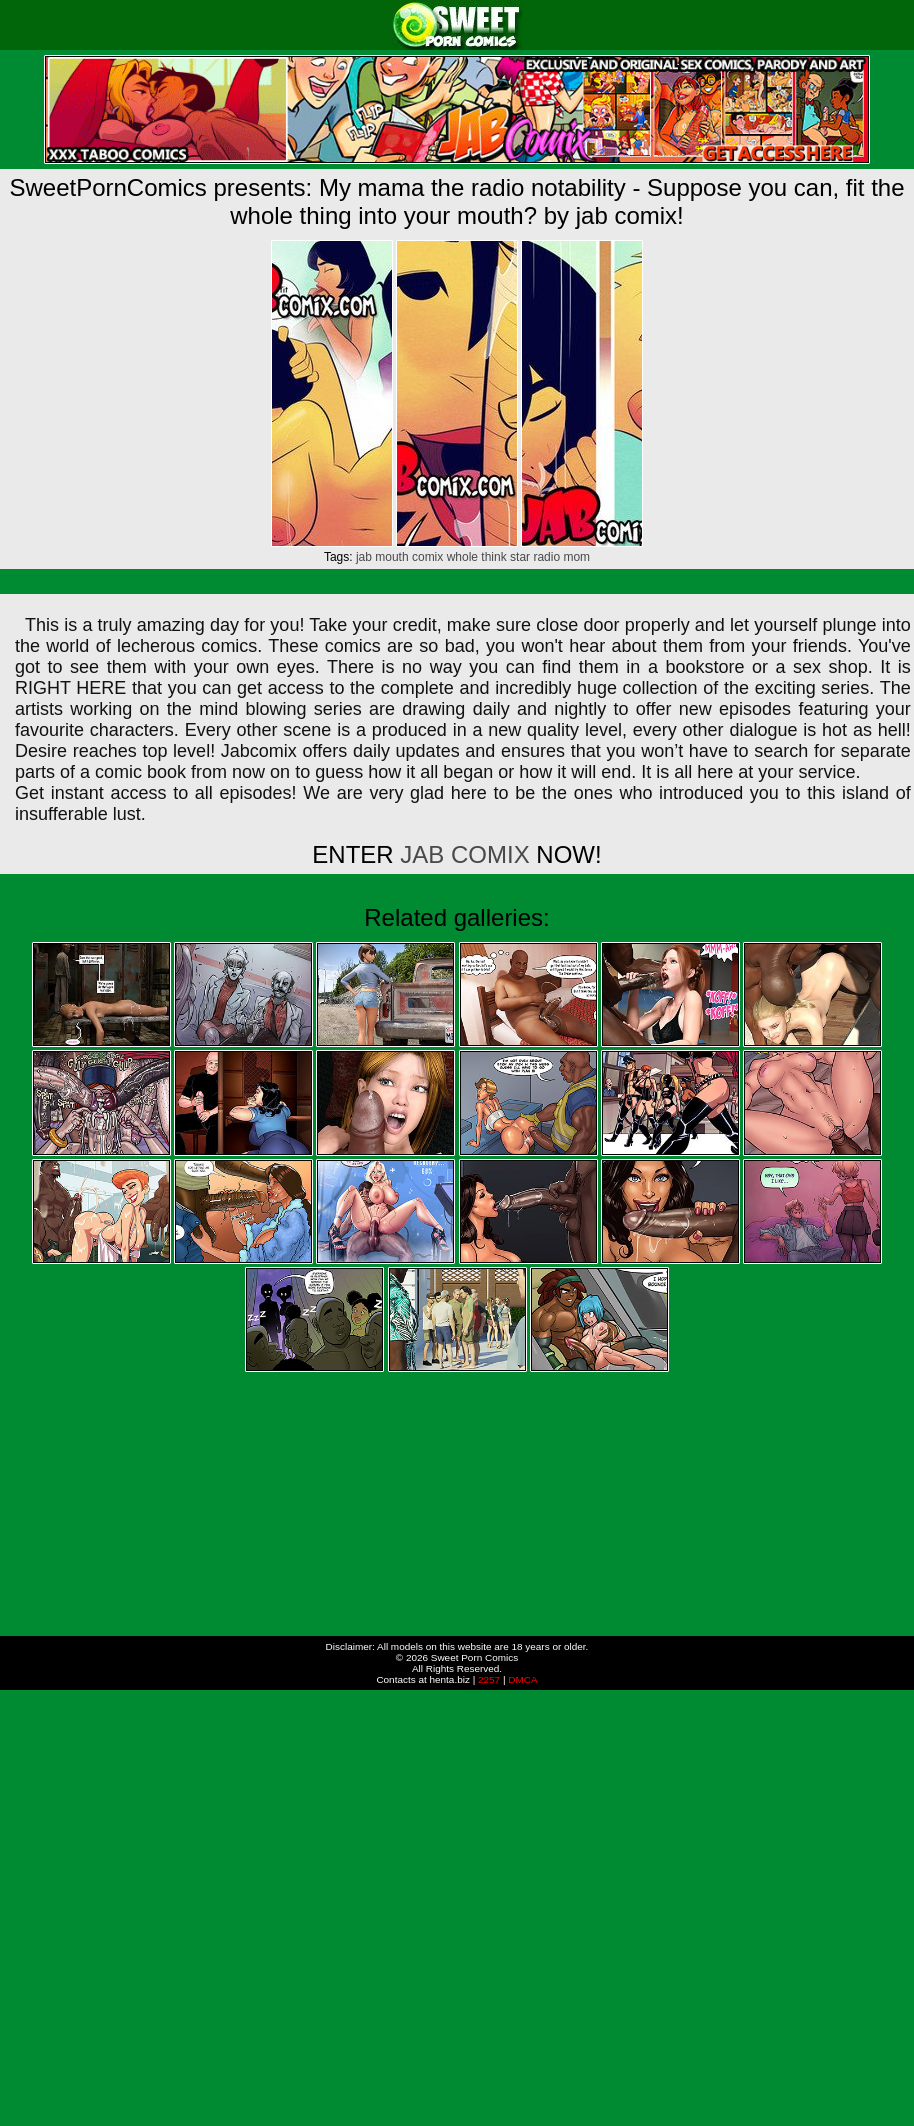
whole (462, 557)
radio (546, 557)
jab (364, 557)
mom (576, 557)
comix (427, 557)
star (520, 557)
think (493, 557)
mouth (391, 557)
